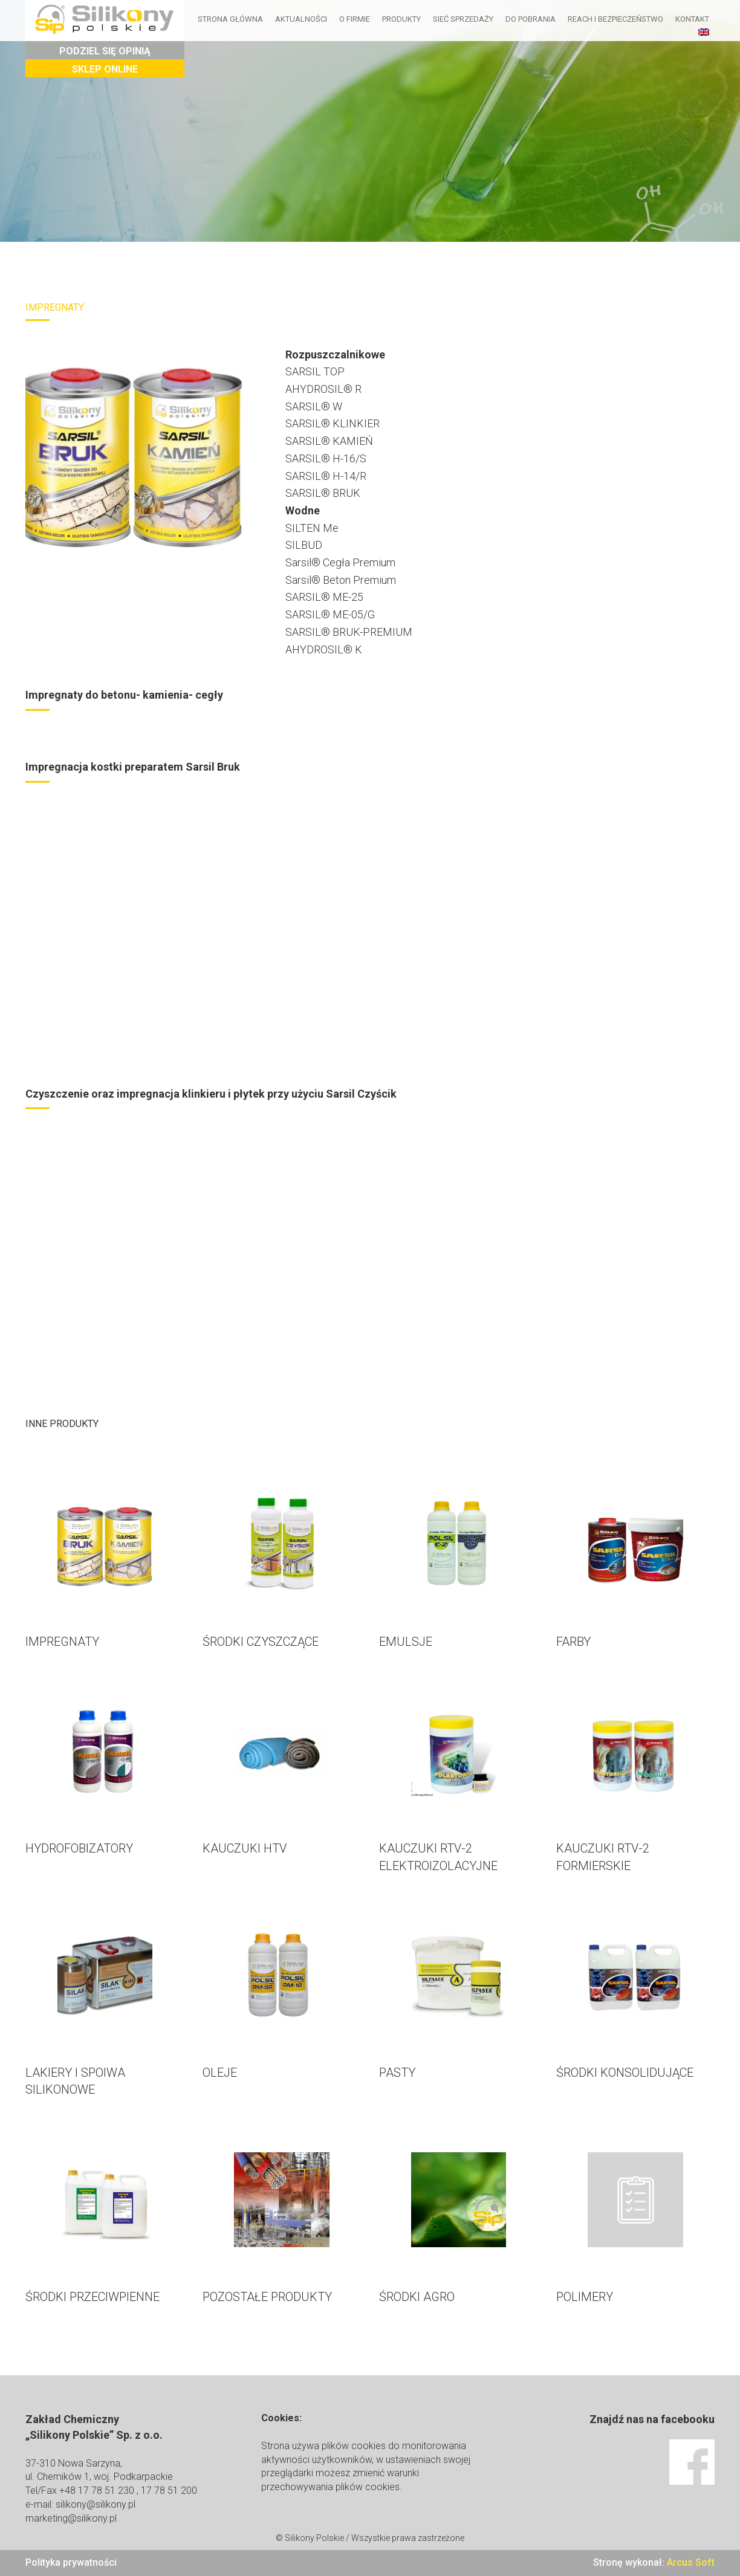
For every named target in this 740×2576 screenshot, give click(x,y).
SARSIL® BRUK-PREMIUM (348, 632)
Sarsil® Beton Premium (340, 580)
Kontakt (693, 19)
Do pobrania (531, 19)
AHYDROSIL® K (323, 649)
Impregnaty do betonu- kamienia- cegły (124, 694)
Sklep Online (105, 69)
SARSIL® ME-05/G (330, 614)
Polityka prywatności (71, 2562)
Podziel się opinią (105, 51)
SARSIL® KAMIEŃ (329, 441)
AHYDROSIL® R (323, 389)
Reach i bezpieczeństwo (616, 19)
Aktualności (302, 19)
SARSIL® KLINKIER (332, 423)
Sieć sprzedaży (463, 19)
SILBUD (303, 545)
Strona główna (231, 19)
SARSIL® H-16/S (325, 458)
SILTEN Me (312, 528)
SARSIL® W (313, 406)
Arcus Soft (691, 2562)
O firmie (355, 19)
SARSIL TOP (315, 371)
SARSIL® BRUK (322, 493)
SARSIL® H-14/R (325, 476)
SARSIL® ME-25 (324, 597)
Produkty (402, 19)
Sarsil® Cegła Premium (340, 562)
